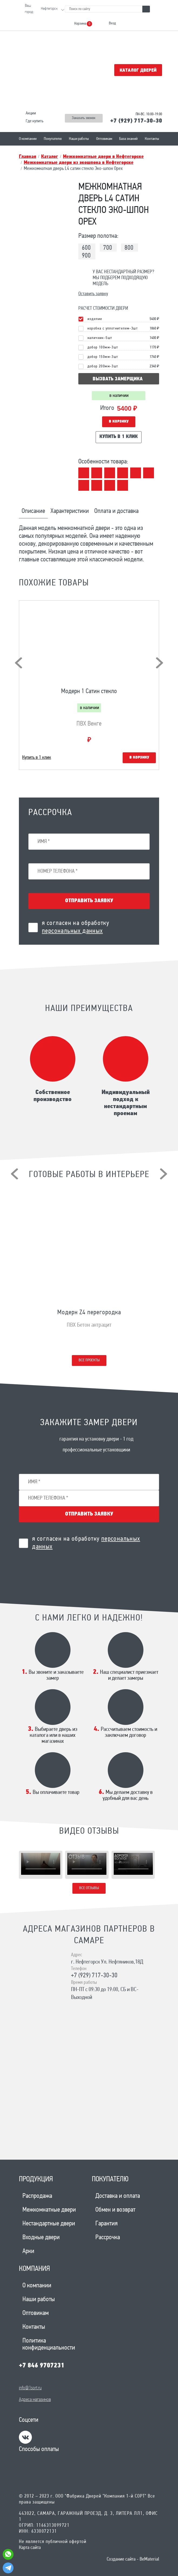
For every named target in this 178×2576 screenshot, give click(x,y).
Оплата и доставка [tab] (116, 511)
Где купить (34, 121)
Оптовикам (104, 139)
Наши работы (79, 139)
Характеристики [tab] (70, 511)
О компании (27, 139)
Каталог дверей (138, 70)
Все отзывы (89, 1888)
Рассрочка (107, 2237)
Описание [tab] (33, 511)
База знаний (128, 139)
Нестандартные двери (48, 2224)
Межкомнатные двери (49, 2210)
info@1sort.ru (30, 2388)
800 (129, 248)
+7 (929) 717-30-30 (136, 121)
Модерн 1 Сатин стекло (89, 691)
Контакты (152, 139)
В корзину (119, 422)
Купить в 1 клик (118, 436)
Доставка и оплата (117, 2196)
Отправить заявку (89, 901)
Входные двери (41, 2237)
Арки (28, 2251)
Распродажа (37, 2196)
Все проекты (89, 1360)
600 (86, 248)
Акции (31, 113)
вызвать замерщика (118, 379)
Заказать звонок (83, 118)
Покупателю (53, 139)
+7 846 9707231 (41, 2366)
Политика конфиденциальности (48, 2344)
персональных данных (72, 931)
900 (86, 256)
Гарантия (106, 2224)
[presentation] (18, 663)
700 (107, 248)
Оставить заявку (93, 294)
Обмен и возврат (115, 2210)
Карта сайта (30, 2547)
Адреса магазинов (35, 2399)
